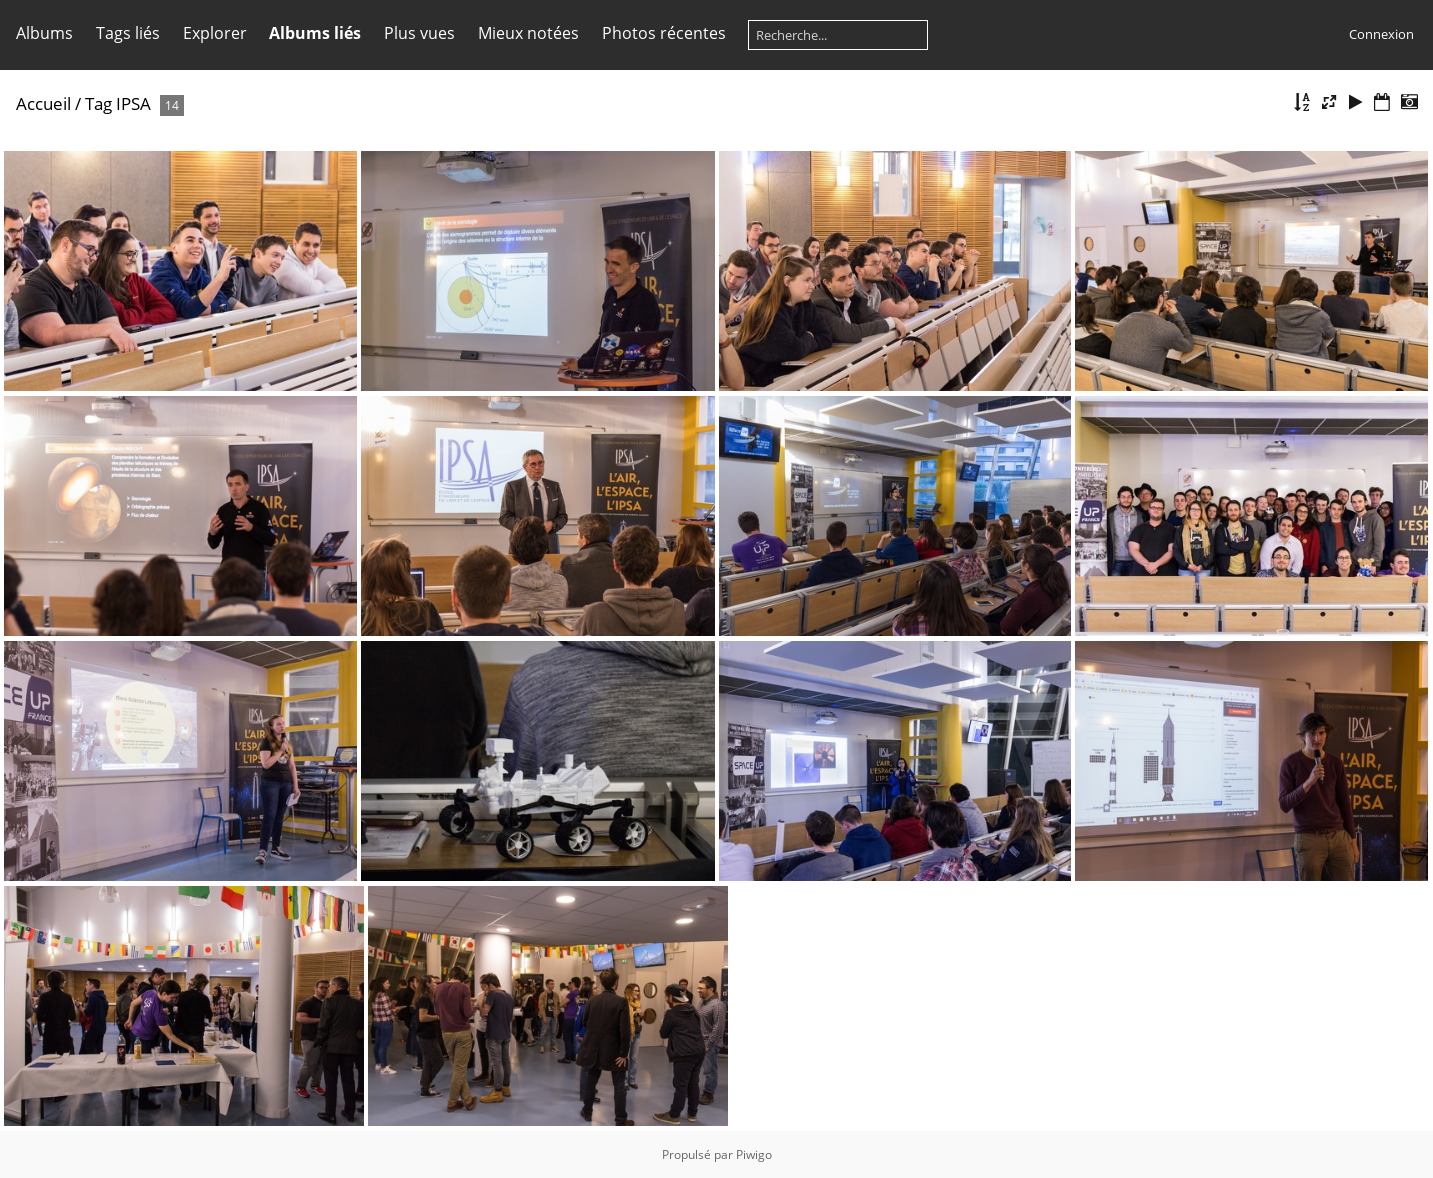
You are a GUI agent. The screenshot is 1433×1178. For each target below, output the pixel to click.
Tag (98, 103)
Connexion (1381, 34)
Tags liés (128, 33)
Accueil (43, 103)
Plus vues (419, 33)
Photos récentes (664, 33)
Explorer (215, 33)
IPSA (133, 103)
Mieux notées (528, 33)
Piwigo (754, 1154)
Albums (44, 33)
